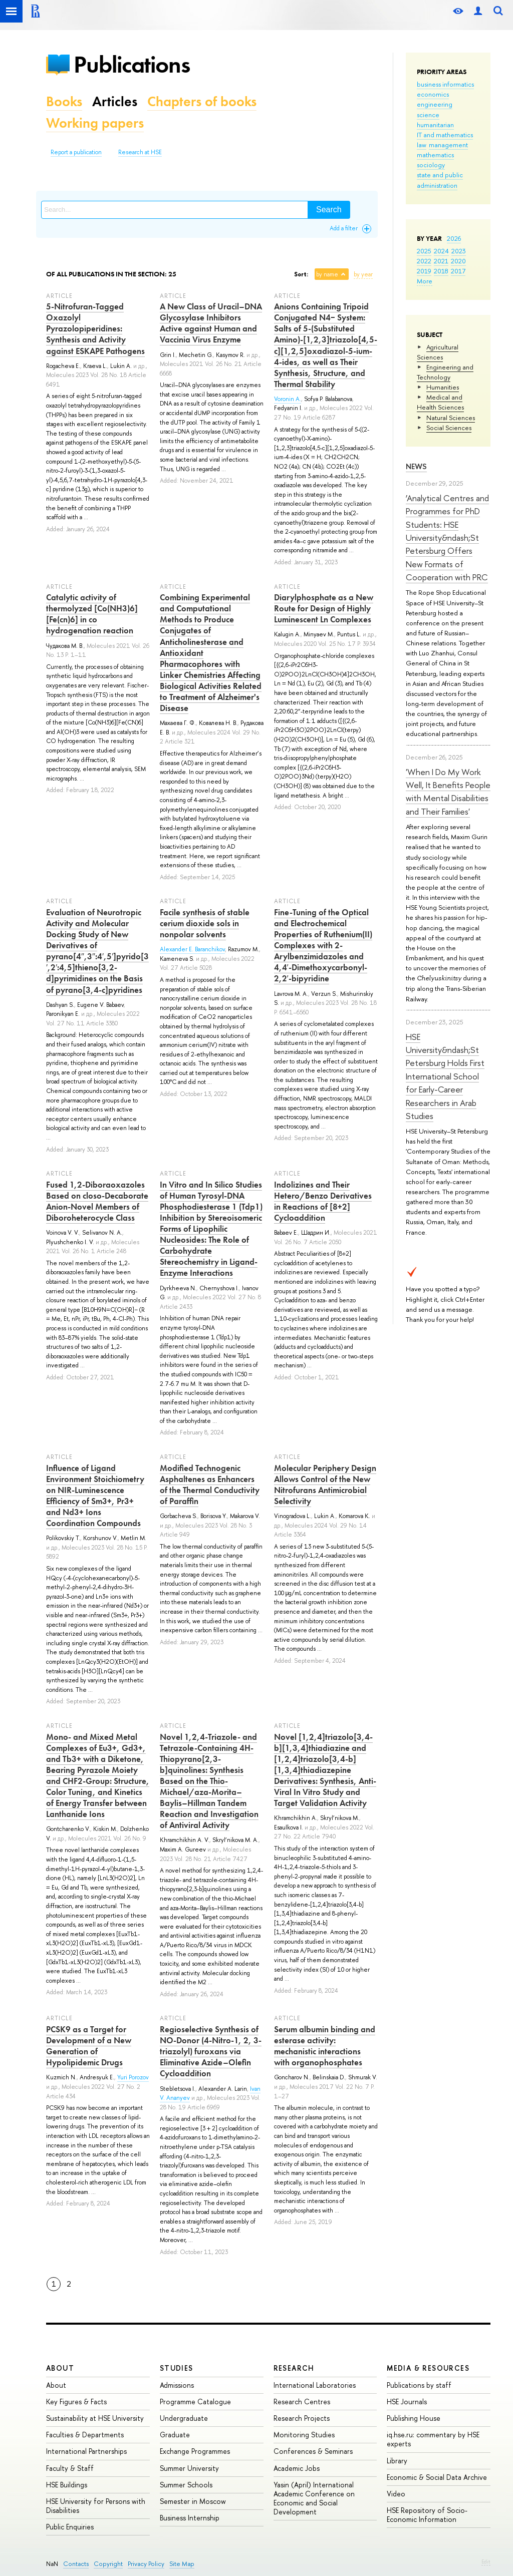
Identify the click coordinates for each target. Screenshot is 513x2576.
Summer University (189, 2468)
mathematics (435, 154)
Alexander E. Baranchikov (192, 949)
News (416, 466)
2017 (458, 270)
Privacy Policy (146, 2563)
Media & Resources (428, 2368)
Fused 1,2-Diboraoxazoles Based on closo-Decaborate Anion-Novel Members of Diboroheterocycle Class (97, 1201)
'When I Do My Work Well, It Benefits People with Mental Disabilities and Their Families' (448, 791)
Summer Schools (186, 2484)
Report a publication (76, 152)
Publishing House (413, 2418)
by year (363, 274)
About (60, 2368)
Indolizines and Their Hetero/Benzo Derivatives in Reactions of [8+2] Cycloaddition (323, 1201)
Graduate (175, 2434)
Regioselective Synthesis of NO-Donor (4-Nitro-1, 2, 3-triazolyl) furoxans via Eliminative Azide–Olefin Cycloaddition (211, 2051)
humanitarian (435, 124)
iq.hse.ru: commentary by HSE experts (433, 2439)
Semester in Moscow (193, 2501)
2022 (424, 260)
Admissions (177, 2385)
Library (397, 2460)
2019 (424, 270)
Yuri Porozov (133, 2077)
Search (329, 209)
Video (396, 2493)
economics (433, 94)
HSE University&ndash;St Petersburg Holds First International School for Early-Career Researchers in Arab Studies (445, 1076)
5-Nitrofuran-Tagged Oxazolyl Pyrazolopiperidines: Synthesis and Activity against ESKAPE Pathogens (95, 328)
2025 (424, 250)
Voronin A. (287, 399)
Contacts (76, 2563)
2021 (441, 260)
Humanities (442, 387)
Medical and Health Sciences (440, 402)
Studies (176, 2368)
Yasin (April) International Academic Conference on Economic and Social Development (314, 2498)
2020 (458, 260)
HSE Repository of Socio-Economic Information (427, 2514)
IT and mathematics (445, 134)
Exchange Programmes (195, 2451)
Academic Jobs (297, 2468)
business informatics (445, 84)
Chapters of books (201, 101)
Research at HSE (140, 152)
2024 (441, 250)
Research (294, 2368)
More (424, 280)
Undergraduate (184, 2418)
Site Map (181, 2563)
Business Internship (189, 2517)
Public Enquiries (70, 2526)
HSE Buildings (66, 2484)
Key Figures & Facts (76, 2401)
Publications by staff (419, 2385)
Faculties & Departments (85, 2434)
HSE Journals (407, 2401)
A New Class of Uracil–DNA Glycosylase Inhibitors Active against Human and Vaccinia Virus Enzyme (211, 323)
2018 (441, 270)
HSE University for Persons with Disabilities (95, 2505)
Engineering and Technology (445, 372)
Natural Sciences (450, 417)
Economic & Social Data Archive (437, 2477)
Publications (132, 64)
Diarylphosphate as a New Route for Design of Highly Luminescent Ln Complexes (323, 608)
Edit (485, 2561)
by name (327, 274)
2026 (454, 238)
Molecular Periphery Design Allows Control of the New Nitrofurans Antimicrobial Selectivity (325, 1484)
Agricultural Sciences (437, 351)
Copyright (108, 2563)
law (421, 144)
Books (64, 101)
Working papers (95, 123)
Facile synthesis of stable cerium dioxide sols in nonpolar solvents (204, 923)
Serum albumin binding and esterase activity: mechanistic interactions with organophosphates (324, 2046)
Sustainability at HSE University (95, 2418)
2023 (458, 250)
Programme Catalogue (195, 2401)
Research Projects (302, 2418)
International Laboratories (315, 2385)
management (448, 144)
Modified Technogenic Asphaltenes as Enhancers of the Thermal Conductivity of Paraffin (210, 1484)
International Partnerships (86, 2451)
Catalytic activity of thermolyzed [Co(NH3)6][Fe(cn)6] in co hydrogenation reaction (92, 614)
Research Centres (302, 2401)
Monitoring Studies (304, 2434)
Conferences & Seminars (313, 2451)
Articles (114, 101)
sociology (431, 164)
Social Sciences (448, 427)
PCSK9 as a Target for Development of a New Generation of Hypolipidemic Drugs (88, 2046)
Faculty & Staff (70, 2468)
